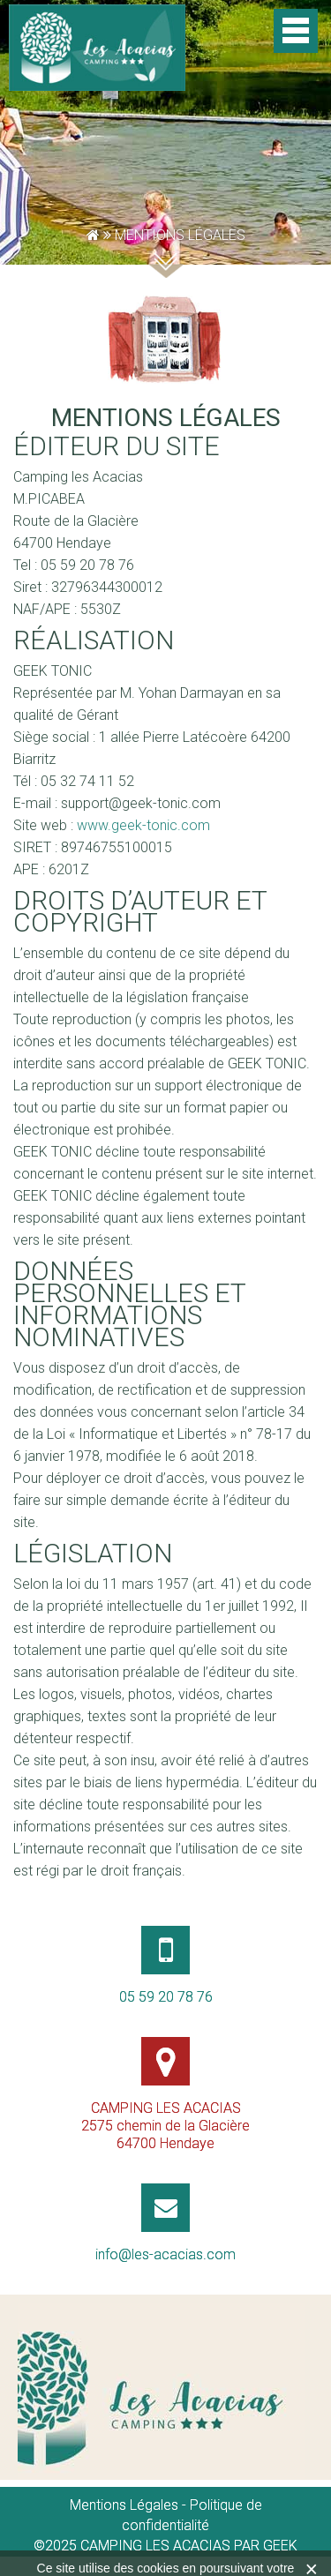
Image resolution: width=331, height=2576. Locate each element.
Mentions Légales (124, 2505)
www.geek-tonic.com (143, 825)
